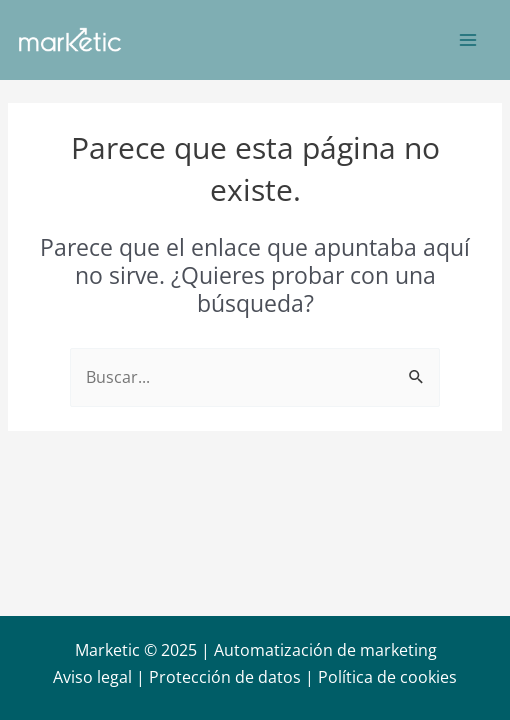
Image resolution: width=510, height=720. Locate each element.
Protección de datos (225, 677)
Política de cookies (387, 677)
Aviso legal (92, 677)
